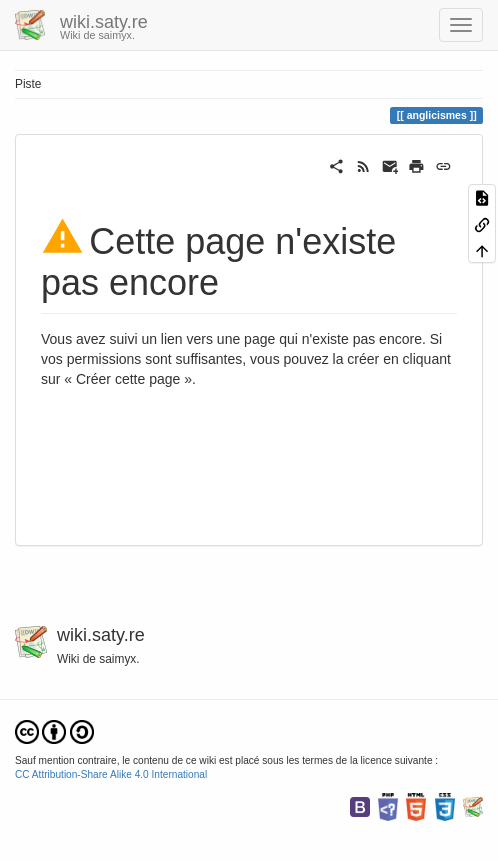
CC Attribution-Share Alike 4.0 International (111, 774)
